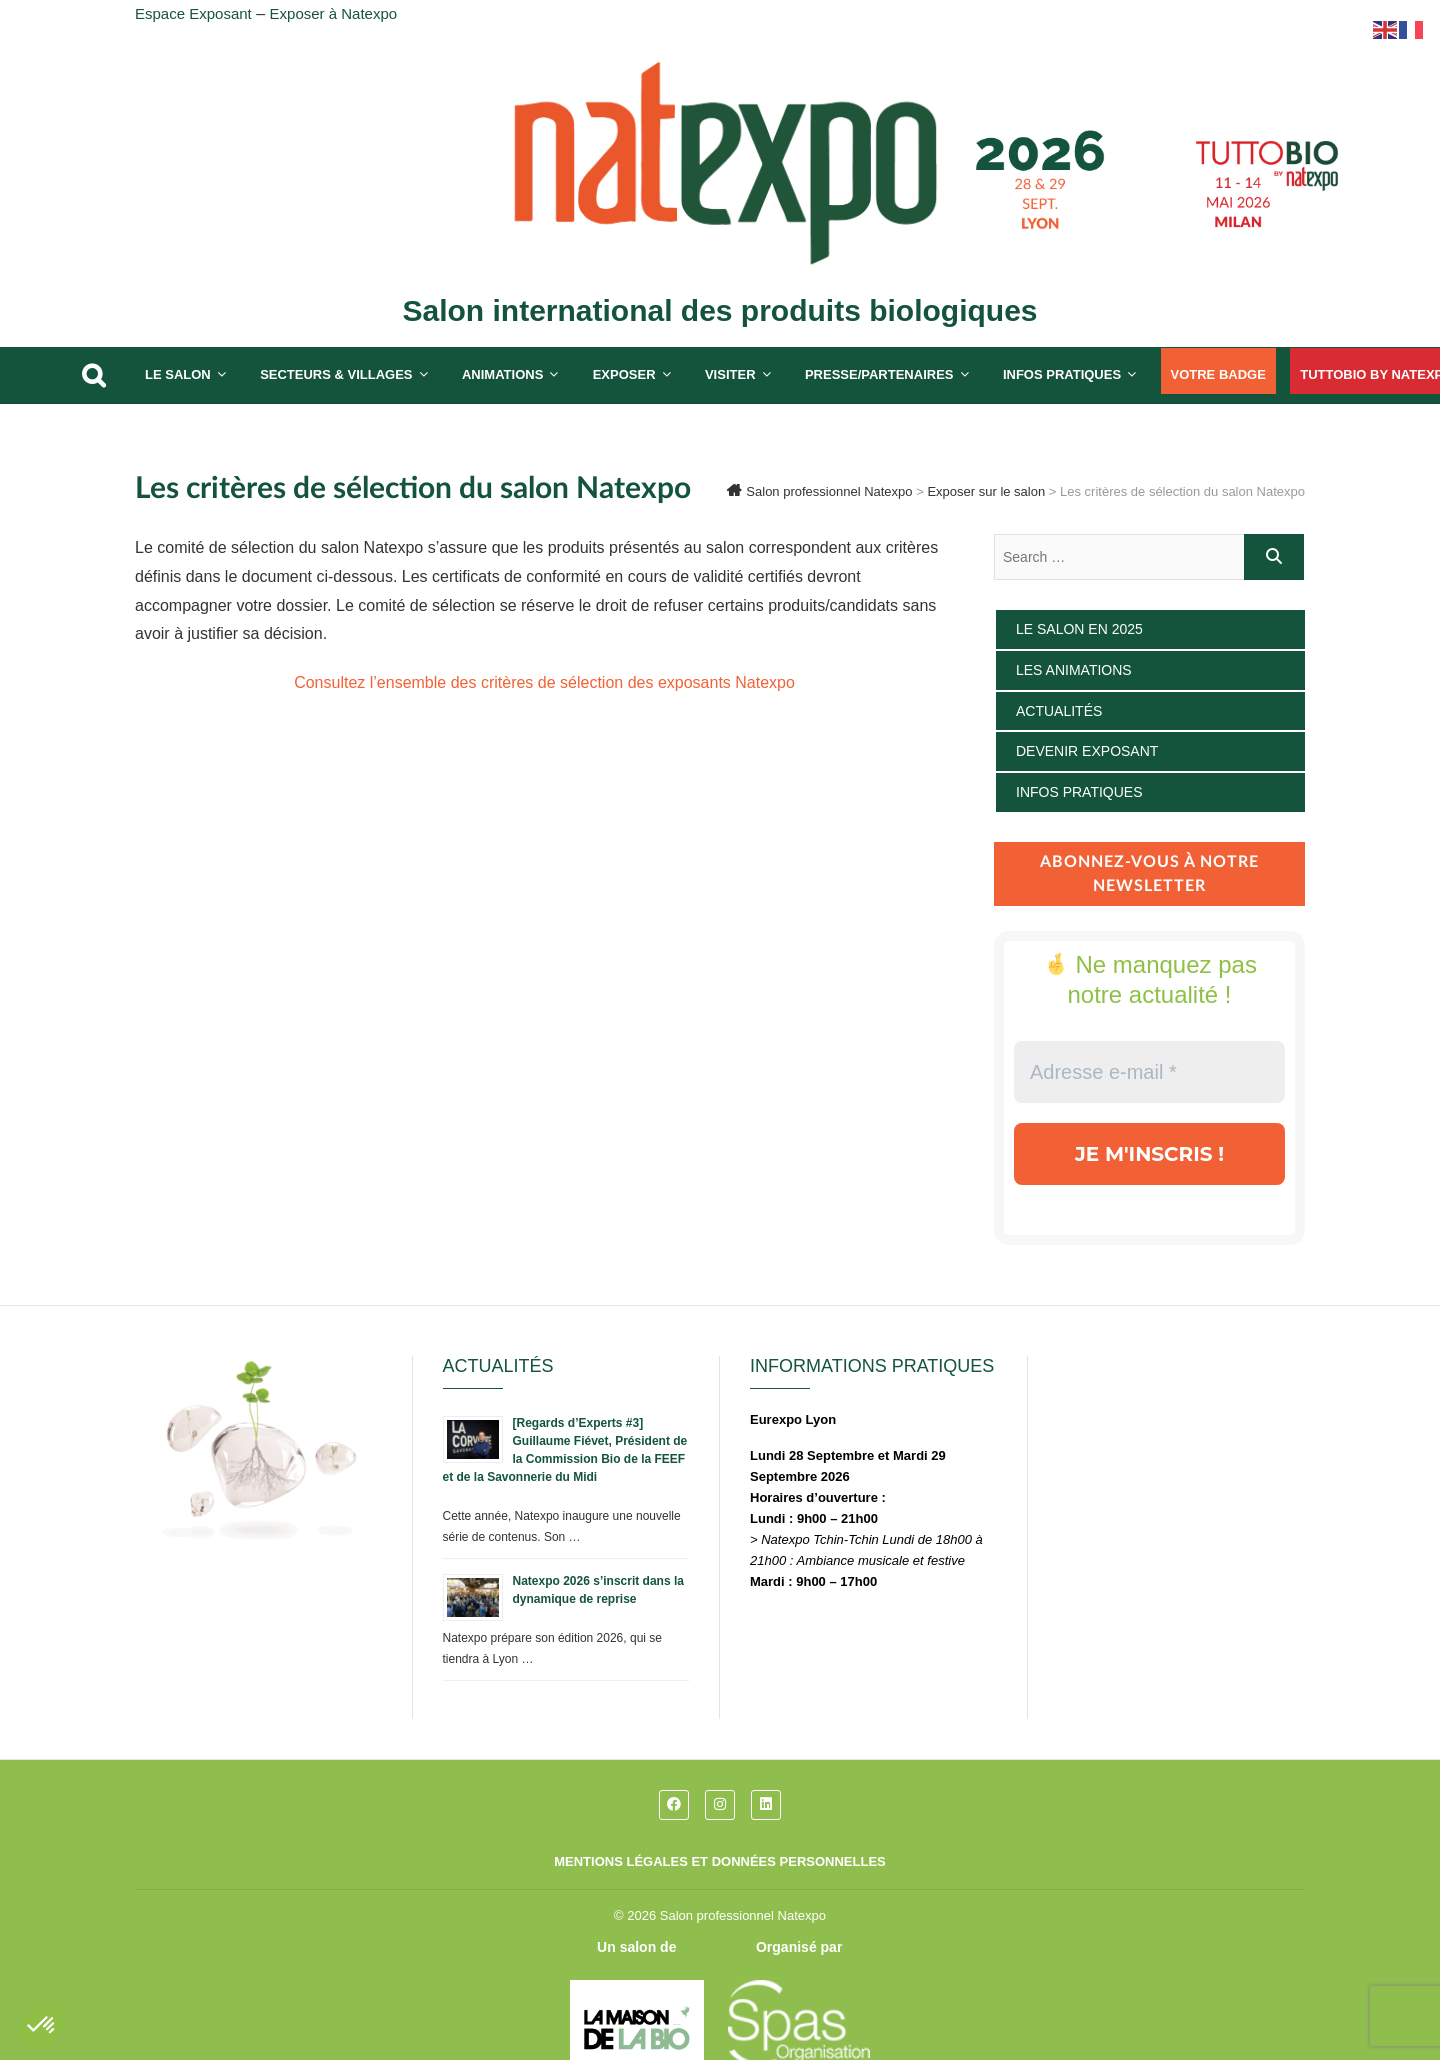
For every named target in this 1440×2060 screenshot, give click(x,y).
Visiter (730, 374)
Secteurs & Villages (336, 374)
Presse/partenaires (879, 374)
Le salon (178, 374)
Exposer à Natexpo (334, 13)
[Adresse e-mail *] (1149, 1072)
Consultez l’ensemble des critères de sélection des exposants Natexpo (544, 682)
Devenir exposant (1087, 751)
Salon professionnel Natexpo (743, 1915)
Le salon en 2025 (1079, 629)
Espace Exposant (193, 13)
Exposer (624, 374)
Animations (502, 374)
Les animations (1074, 670)
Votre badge (1218, 374)
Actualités (1059, 711)
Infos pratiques (1062, 374)
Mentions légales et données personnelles (720, 1861)
